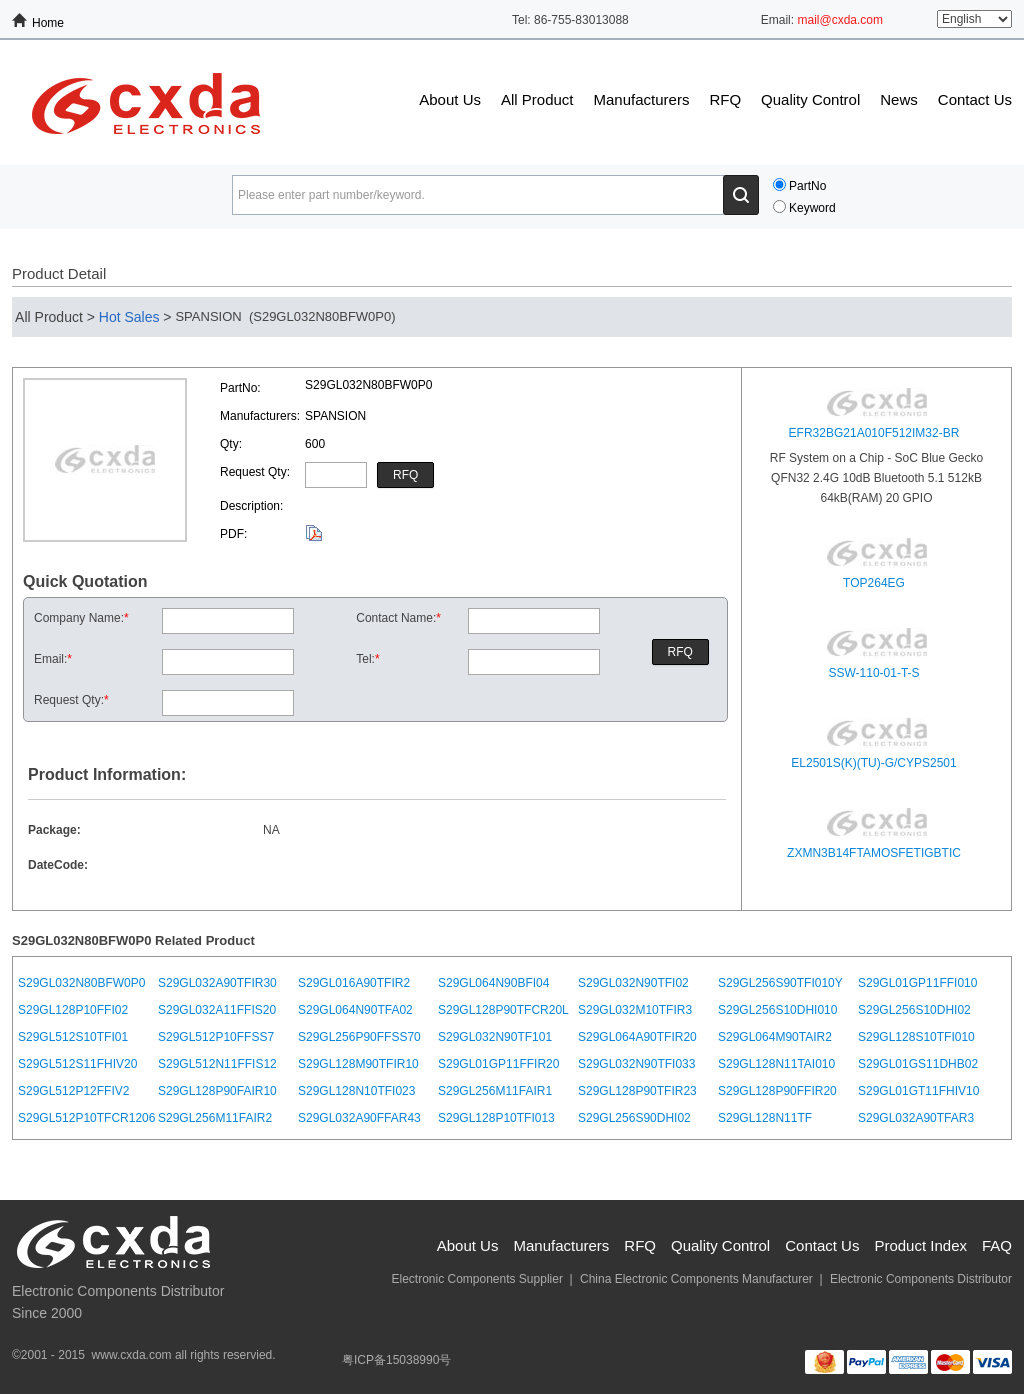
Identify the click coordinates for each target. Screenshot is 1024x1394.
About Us (450, 99)
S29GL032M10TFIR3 (635, 1010)
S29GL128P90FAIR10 (217, 1091)
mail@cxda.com (840, 20)
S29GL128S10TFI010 (916, 1037)
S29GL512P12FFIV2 (73, 1091)
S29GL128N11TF (765, 1118)
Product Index (920, 1245)
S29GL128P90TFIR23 (637, 1091)
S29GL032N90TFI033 (636, 1064)
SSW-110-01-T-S (873, 673)
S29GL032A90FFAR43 (359, 1118)
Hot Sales (129, 317)
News (899, 99)
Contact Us (975, 99)
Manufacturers (642, 99)
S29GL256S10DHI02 (914, 1010)
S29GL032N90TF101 (495, 1037)
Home (48, 23)
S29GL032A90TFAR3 (916, 1118)
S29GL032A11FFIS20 (217, 1010)
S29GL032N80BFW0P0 (81, 983)
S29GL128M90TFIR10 (358, 1064)
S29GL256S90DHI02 (634, 1118)
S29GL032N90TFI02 (633, 983)
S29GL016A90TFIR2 (354, 983)
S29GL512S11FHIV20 (77, 1064)
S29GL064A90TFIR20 (637, 1037)
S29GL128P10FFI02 (73, 1010)
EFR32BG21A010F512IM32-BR (874, 433)
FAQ (997, 1245)
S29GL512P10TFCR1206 (86, 1118)
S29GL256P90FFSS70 (359, 1037)
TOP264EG (874, 583)
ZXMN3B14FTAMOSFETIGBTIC (874, 853)
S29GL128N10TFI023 (356, 1091)
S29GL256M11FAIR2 (215, 1118)
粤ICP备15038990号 (396, 1360)
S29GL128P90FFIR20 (777, 1091)
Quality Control (810, 99)
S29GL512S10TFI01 (73, 1037)
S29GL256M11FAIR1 (495, 1091)
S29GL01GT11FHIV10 (918, 1091)
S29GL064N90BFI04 (493, 983)
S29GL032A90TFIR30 (217, 983)
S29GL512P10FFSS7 (216, 1037)
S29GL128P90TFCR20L (503, 1010)
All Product (537, 99)
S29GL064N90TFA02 (355, 1010)
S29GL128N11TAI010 (776, 1064)
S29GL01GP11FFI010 (917, 983)
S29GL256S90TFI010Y (780, 983)
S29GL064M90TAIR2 (775, 1037)
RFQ (725, 99)
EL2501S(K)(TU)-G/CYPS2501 (873, 763)
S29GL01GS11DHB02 (918, 1064)
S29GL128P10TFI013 (496, 1118)
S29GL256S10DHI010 (777, 1010)
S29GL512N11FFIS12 (217, 1064)
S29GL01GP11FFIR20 (498, 1064)
